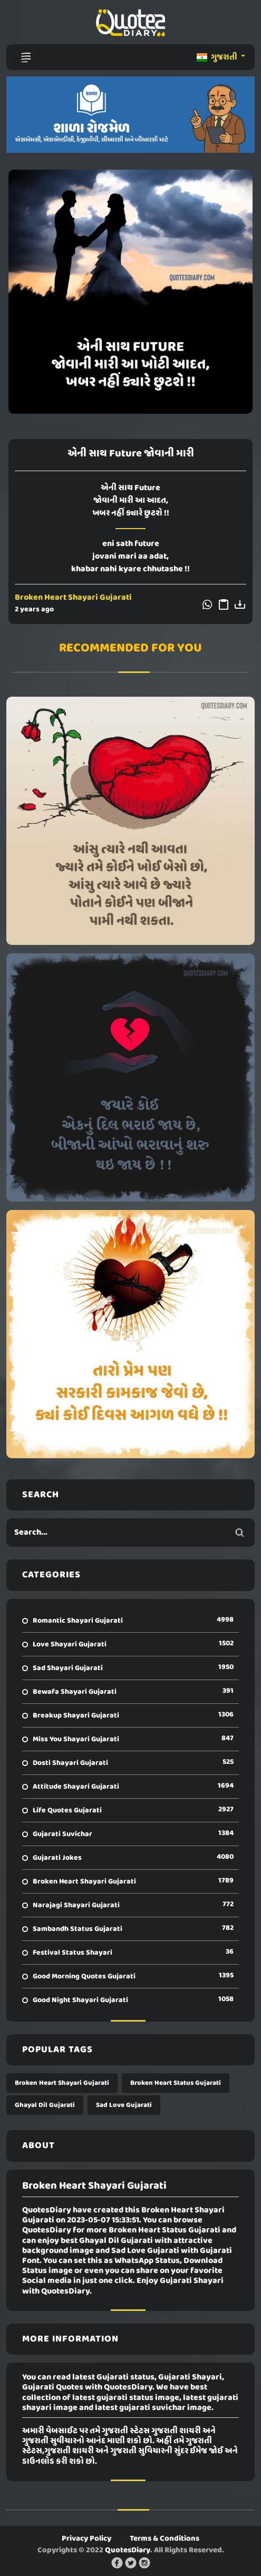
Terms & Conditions (164, 2538)
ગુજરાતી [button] (218, 57)
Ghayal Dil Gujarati (45, 2105)
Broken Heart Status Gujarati (175, 2083)
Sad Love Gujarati (124, 2105)
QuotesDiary (127, 2550)
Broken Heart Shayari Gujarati (73, 597)
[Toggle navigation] (26, 57)
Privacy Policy (86, 2538)
